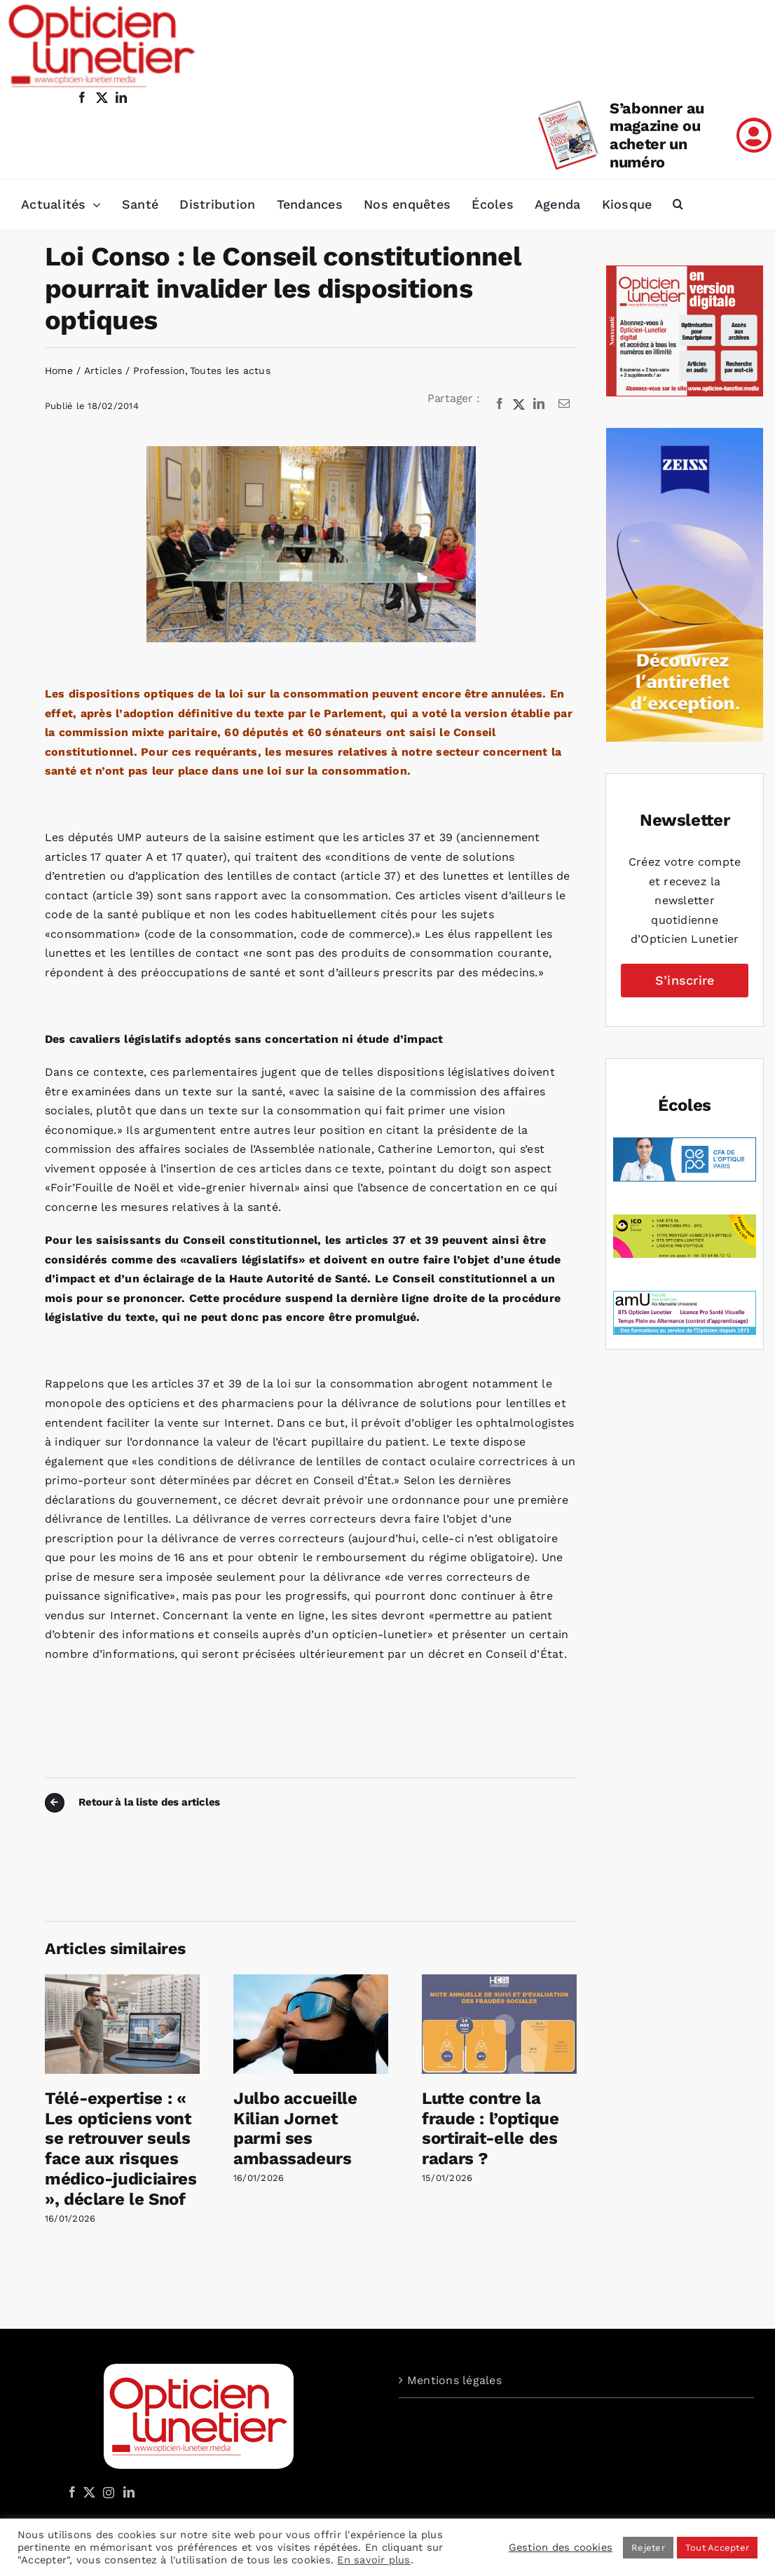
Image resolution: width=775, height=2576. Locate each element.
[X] (519, 404)
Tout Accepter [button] (717, 2547)
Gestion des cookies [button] (561, 2547)
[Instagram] (106, 2492)
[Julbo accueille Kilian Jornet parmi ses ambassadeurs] (310, 1981)
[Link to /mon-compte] (753, 135)
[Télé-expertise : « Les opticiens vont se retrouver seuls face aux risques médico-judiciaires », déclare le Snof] (122, 1981)
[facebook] (82, 97)
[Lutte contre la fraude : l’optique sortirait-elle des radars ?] (499, 1981)
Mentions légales (454, 2380)
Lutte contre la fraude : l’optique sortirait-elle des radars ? (490, 2128)
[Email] (564, 404)
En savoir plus (373, 2560)
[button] (678, 204)
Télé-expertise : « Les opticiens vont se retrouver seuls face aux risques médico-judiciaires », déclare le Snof (121, 2149)
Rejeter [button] (648, 2547)
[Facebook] (499, 404)
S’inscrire (684, 980)
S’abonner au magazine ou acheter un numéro (657, 135)
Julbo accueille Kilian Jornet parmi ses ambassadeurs (295, 2128)
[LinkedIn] (538, 404)
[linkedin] (121, 97)
